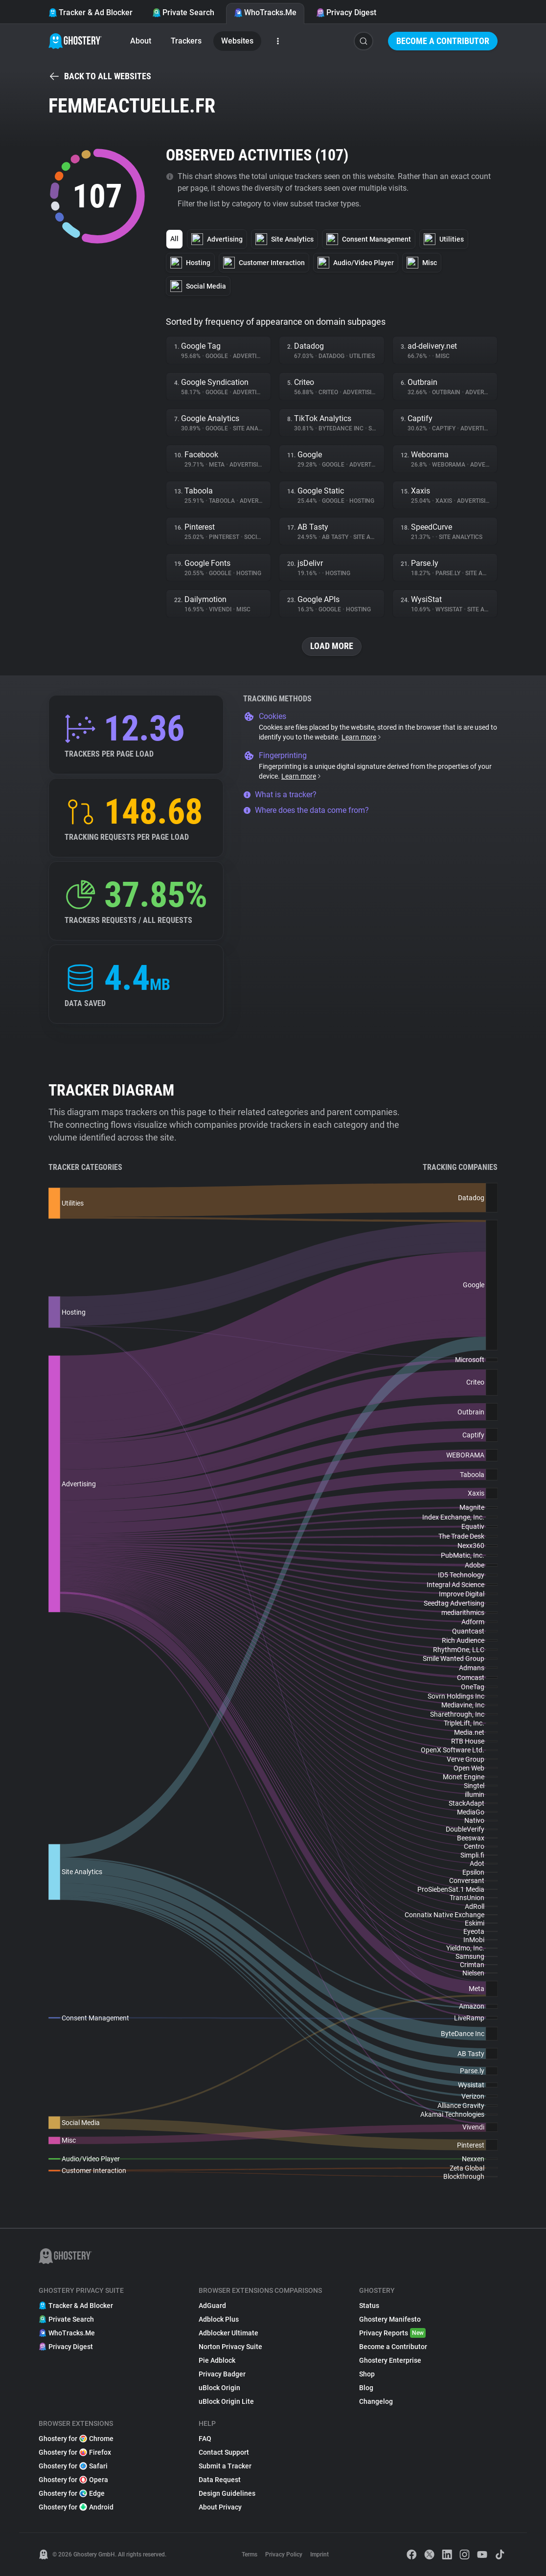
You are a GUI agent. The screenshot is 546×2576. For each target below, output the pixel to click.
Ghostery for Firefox (75, 2452)
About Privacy (220, 2507)
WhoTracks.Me (265, 12)
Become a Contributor (442, 41)
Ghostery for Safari (73, 2466)
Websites (237, 40)
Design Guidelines (227, 2493)
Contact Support (224, 2452)
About (140, 40)
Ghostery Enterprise (390, 2360)
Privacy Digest (346, 12)
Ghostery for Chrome (76, 2438)
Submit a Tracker (225, 2466)
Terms (249, 2554)
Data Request (220, 2480)
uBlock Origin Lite (226, 2401)
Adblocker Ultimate (228, 2333)
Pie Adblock (217, 2360)
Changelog (376, 2401)
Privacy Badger (222, 2374)
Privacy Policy (283, 2554)
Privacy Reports (392, 2333)
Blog (366, 2388)
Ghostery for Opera (73, 2480)
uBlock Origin (219, 2388)
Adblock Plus (219, 2319)
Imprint (319, 2554)
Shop (367, 2374)
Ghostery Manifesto (390, 2319)
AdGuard (212, 2305)
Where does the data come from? (306, 810)
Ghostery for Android (76, 2507)
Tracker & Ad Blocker (90, 12)
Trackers (186, 40)
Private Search (183, 12)
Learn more (361, 737)
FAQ (205, 2438)
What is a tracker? (280, 794)
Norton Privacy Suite (230, 2347)
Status (369, 2305)
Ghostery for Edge (72, 2493)
